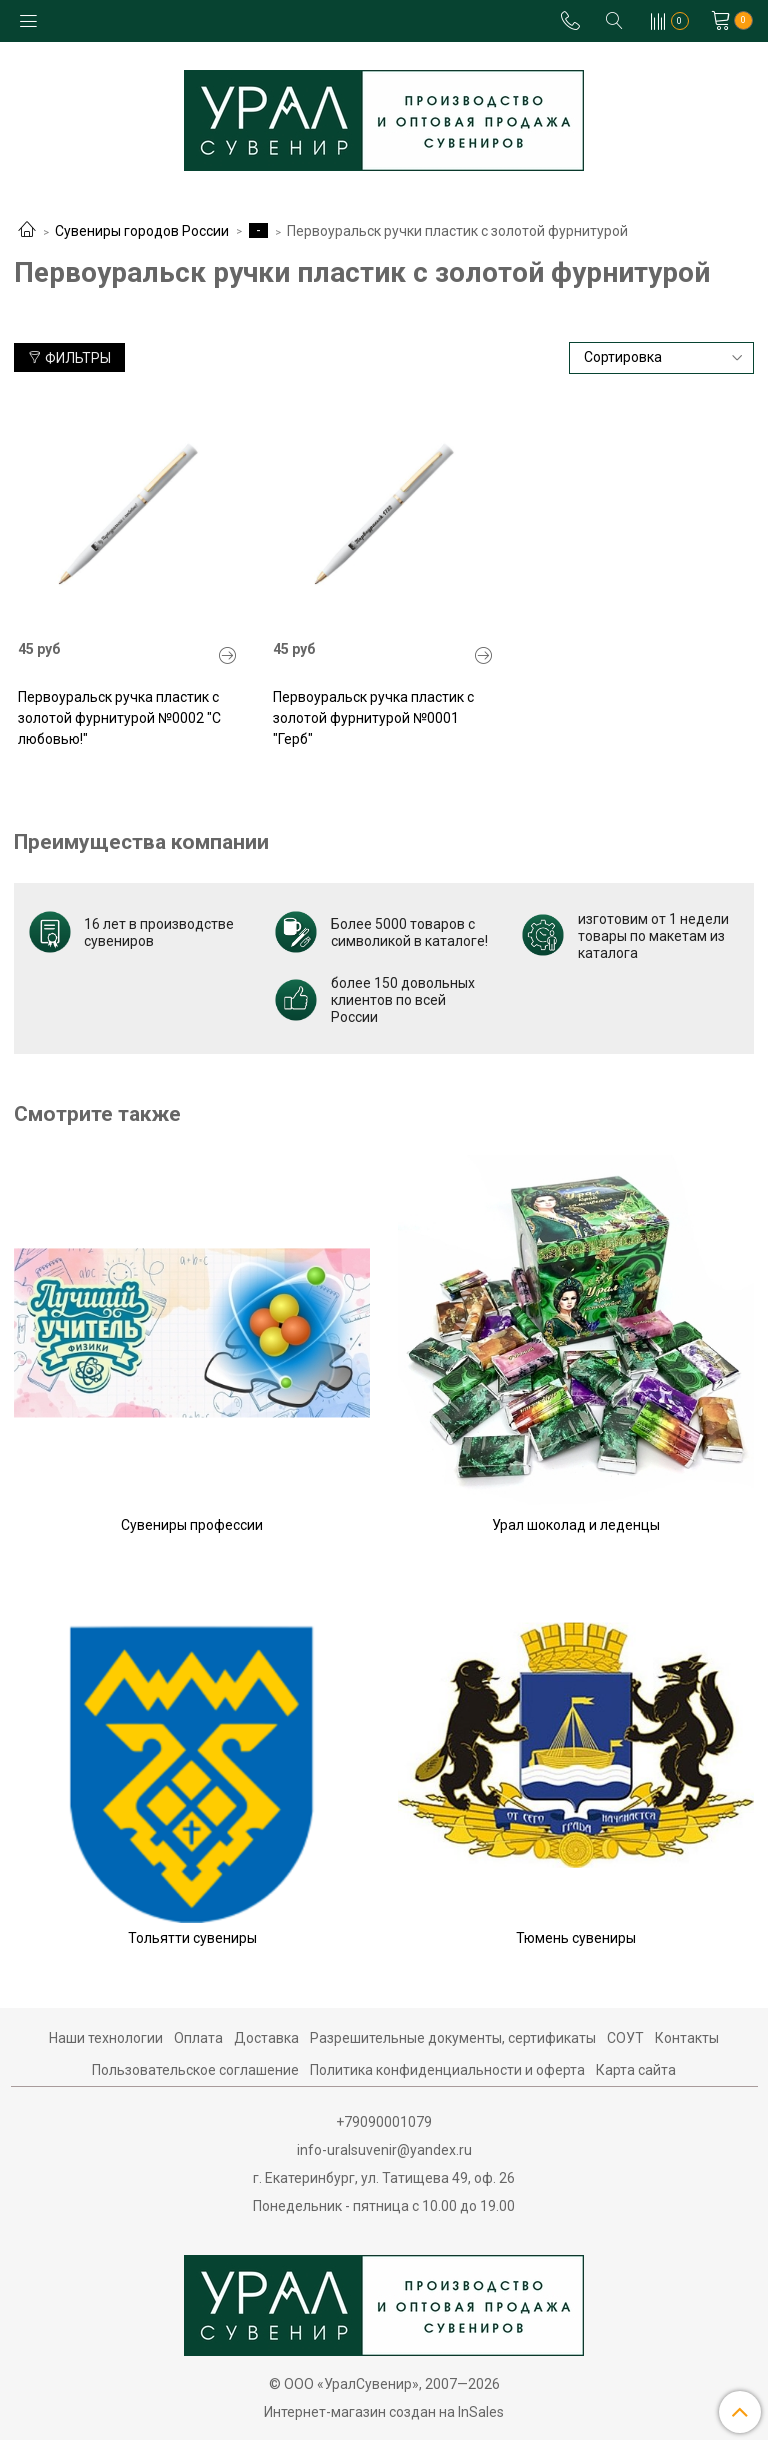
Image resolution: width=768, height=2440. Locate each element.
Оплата (198, 2038)
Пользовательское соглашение (195, 2070)
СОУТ (625, 2038)
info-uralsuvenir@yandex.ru (384, 2150)
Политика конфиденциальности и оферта (447, 2070)
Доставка (266, 2038)
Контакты (687, 2038)
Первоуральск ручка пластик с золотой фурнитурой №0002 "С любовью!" (119, 718)
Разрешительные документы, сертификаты (453, 2038)
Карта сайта (636, 2070)
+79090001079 (384, 2122)
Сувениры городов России (142, 231)
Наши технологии (106, 2038)
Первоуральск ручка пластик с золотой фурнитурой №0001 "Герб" (373, 718)
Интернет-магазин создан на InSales (384, 2412)
